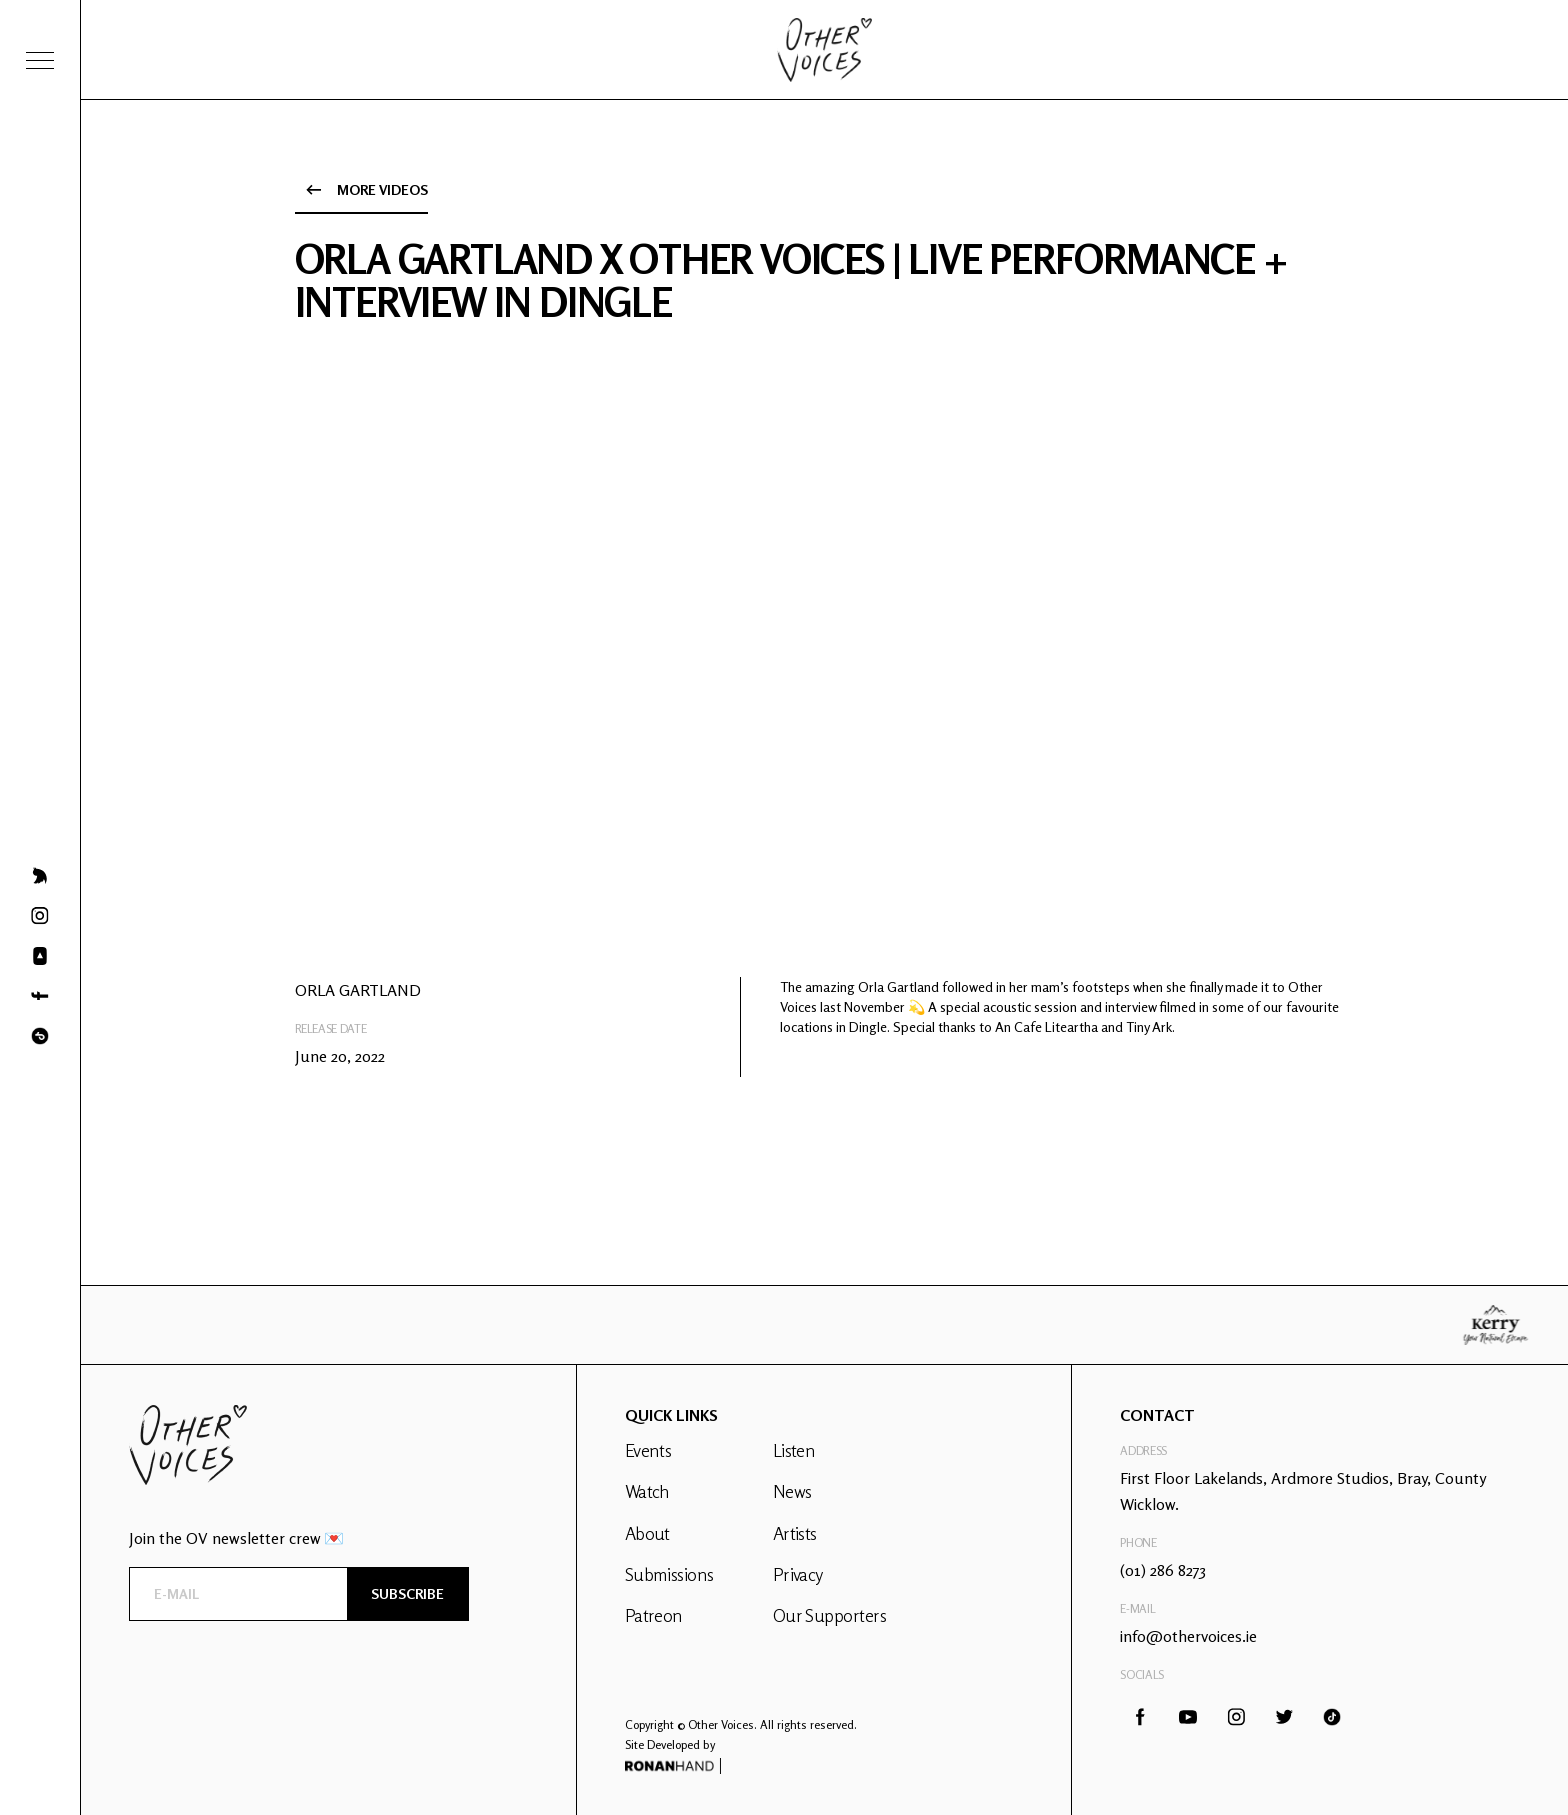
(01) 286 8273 (1163, 1570)
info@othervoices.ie (1188, 1636)
